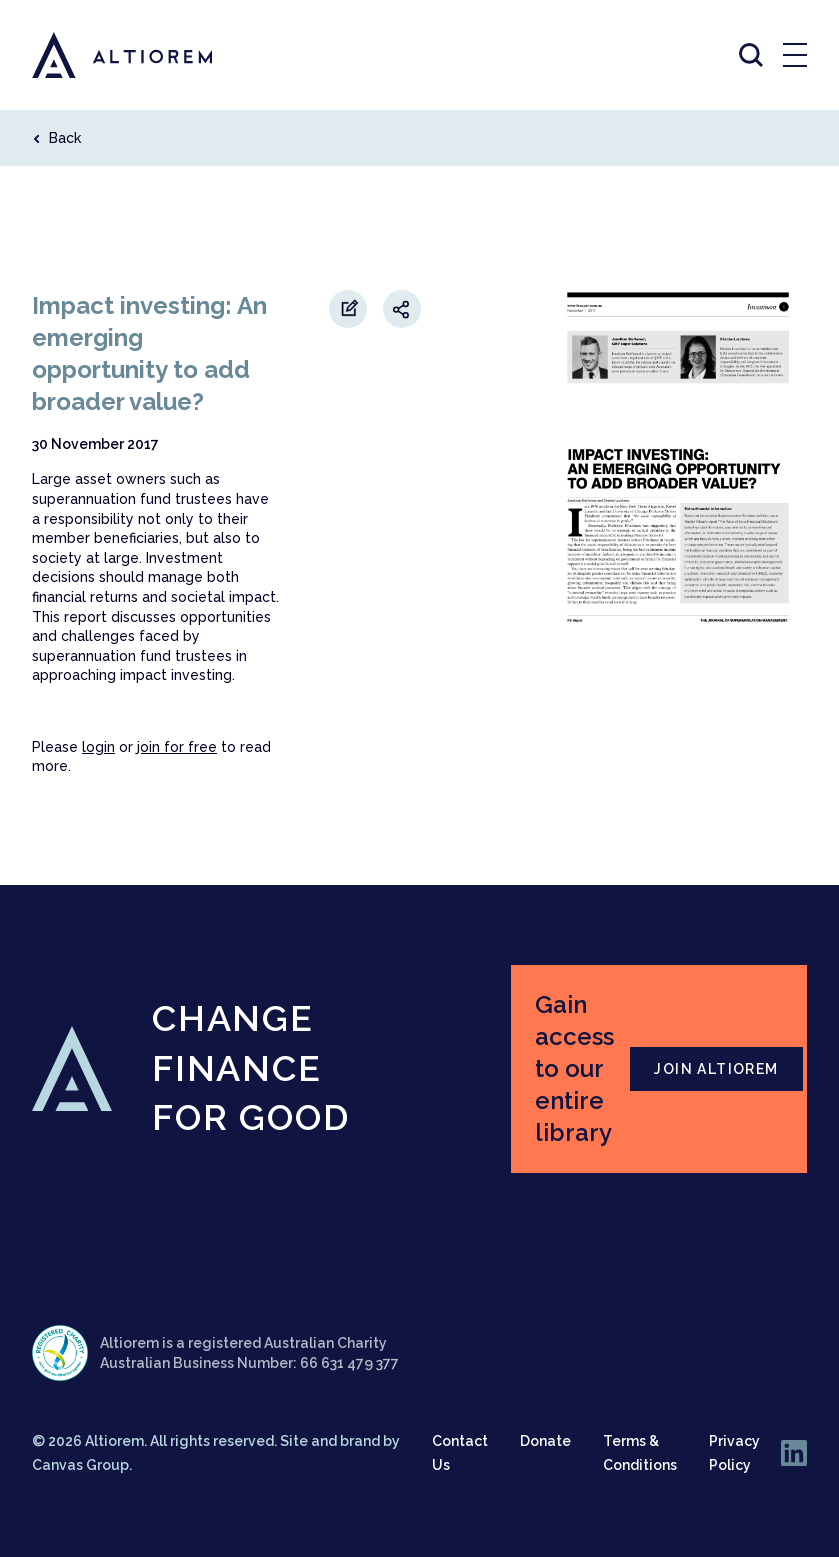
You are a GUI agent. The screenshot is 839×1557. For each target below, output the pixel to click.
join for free (177, 747)
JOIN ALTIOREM (716, 1069)
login (98, 747)
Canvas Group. (82, 1465)
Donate (545, 1441)
